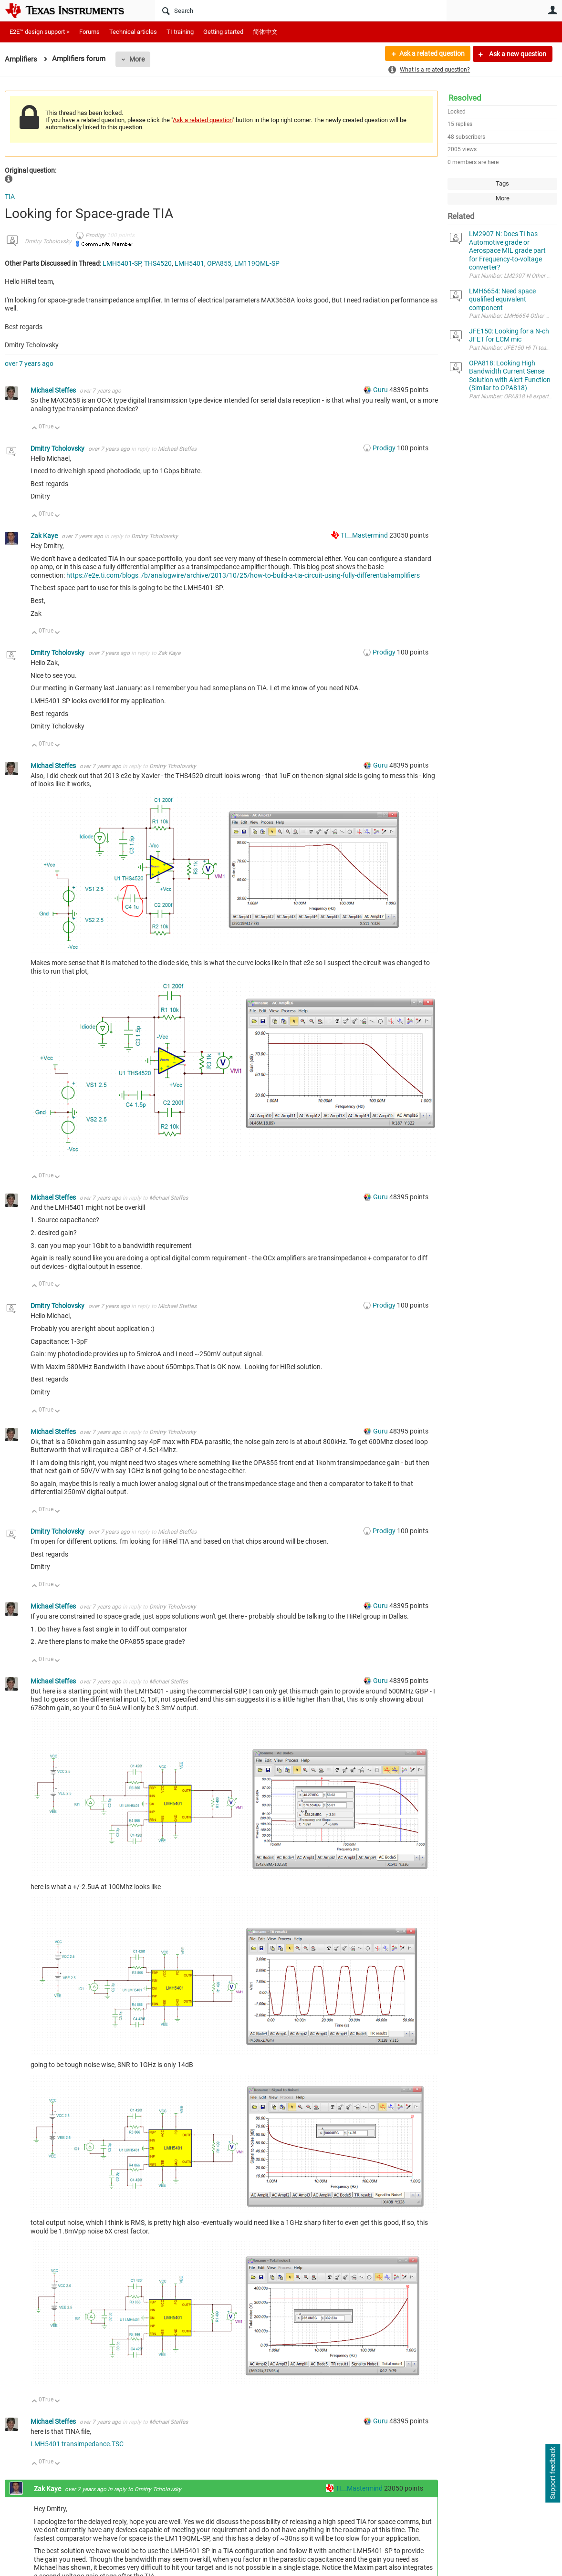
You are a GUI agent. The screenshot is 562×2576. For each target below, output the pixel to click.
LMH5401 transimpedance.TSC (77, 2444)
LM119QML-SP (257, 263)
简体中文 (265, 31)
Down (57, 429)
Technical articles (133, 31)
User (552, 10)
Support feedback (552, 2473)
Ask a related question (431, 54)
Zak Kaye (45, 536)
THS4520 (158, 263)
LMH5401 (189, 263)
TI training (180, 31)
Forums (89, 31)
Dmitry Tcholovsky (48, 241)
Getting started (223, 31)
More (137, 59)
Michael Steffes (54, 390)
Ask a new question (517, 54)
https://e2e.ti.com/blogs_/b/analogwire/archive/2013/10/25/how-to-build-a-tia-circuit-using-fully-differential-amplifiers (243, 575)
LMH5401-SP (122, 263)
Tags (502, 183)
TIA (10, 196)
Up (35, 429)
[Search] (301, 10)
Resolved (464, 98)
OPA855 (219, 263)
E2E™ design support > (40, 31)
